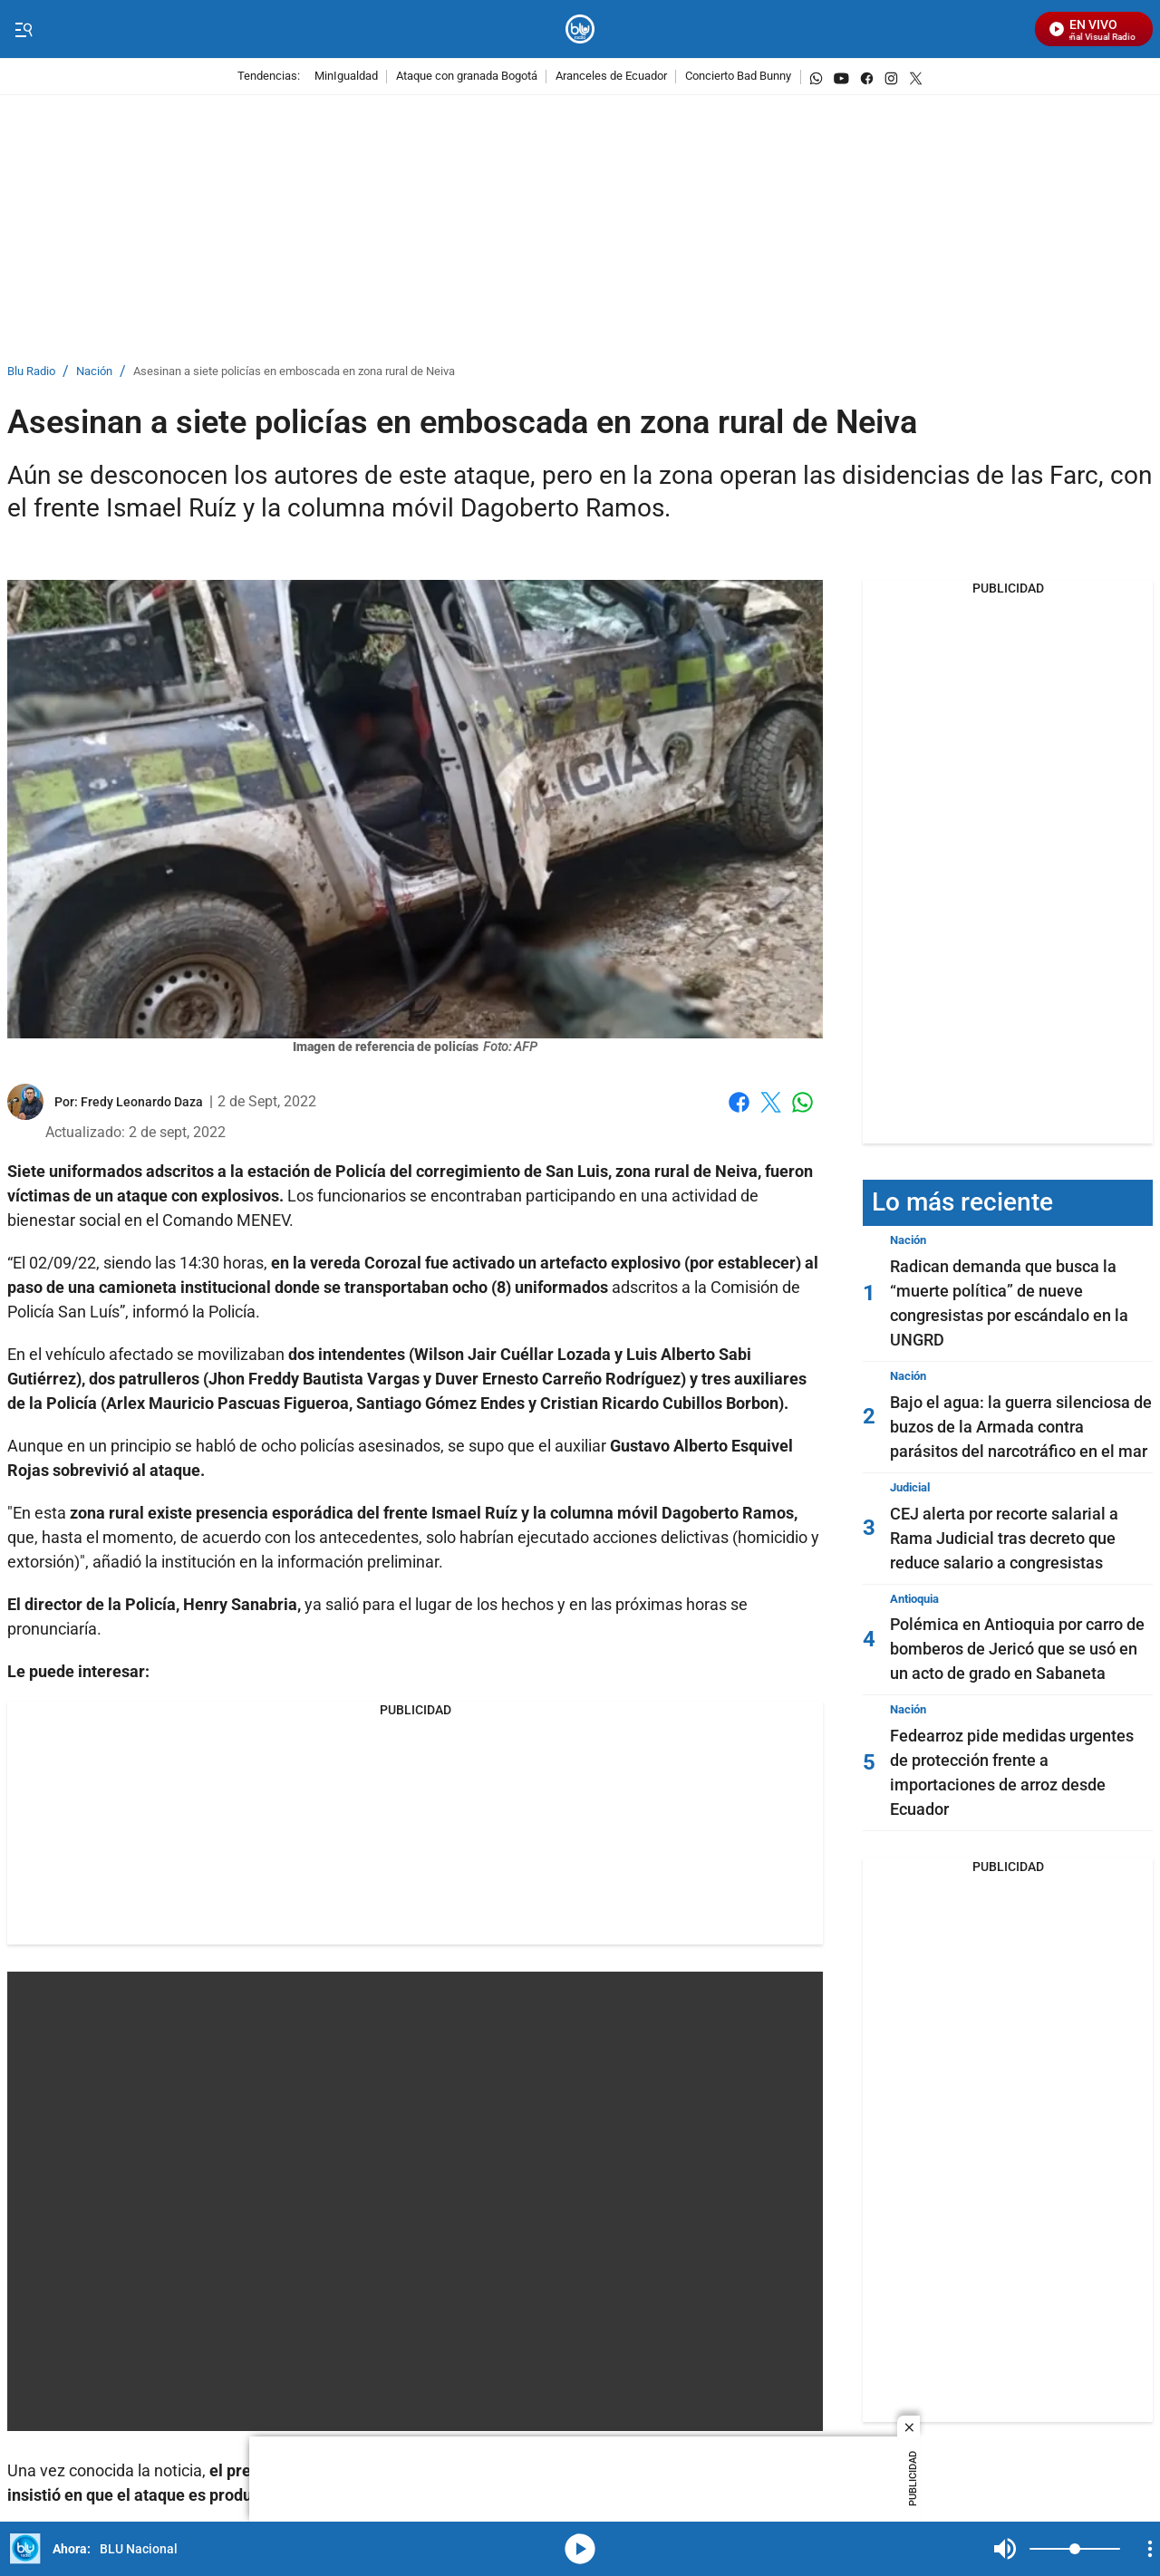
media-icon (580, 2549)
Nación (94, 372)
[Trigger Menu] (23, 29)
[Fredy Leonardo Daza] (142, 1102)
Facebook (739, 1102)
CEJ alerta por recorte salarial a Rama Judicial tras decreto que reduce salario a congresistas (1004, 1538)
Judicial (910, 1487)
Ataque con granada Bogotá (466, 76)
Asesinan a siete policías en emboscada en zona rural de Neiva (294, 372)
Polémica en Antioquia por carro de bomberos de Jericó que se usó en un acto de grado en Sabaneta (1017, 1649)
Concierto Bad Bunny (738, 76)
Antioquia (914, 1599)
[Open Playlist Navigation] (1150, 2549)
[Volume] (1075, 2549)
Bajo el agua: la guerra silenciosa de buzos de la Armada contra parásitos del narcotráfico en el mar (1021, 1427)
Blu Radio (31, 372)
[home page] (580, 29)
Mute (1005, 2549)
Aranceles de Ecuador (611, 76)
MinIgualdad (346, 76)
